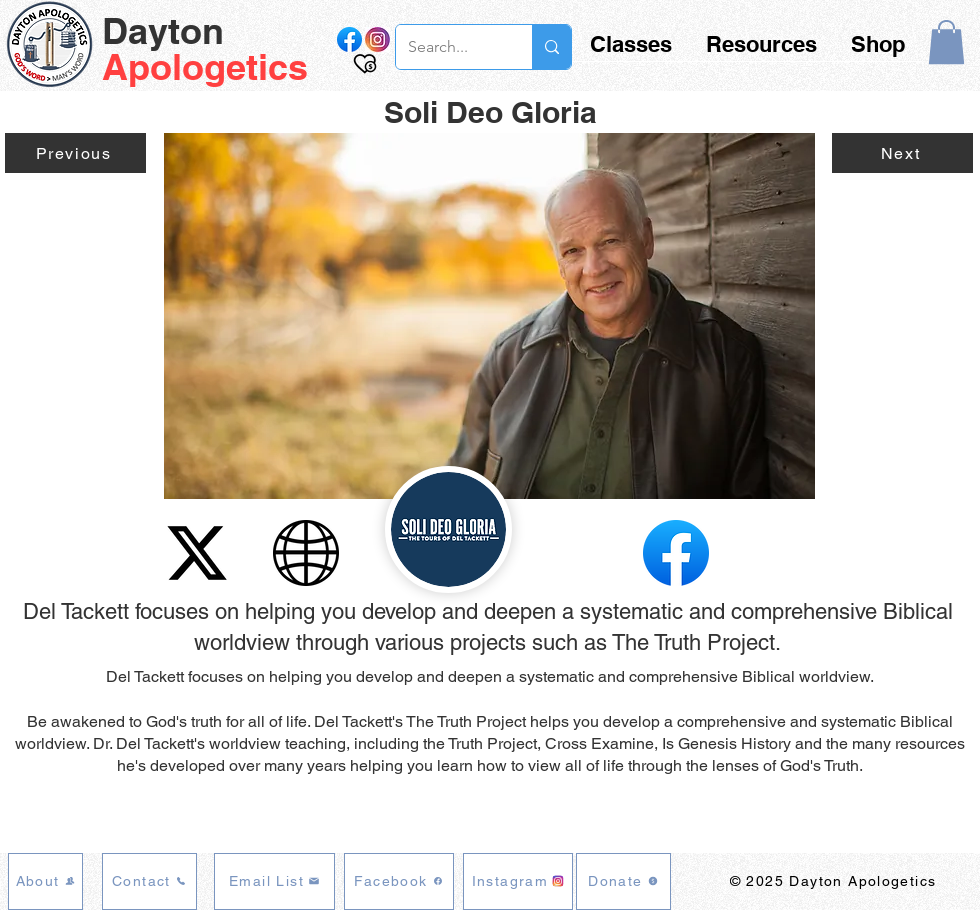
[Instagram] (518, 881)
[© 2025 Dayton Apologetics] (835, 881)
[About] (45, 881)
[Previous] (75, 153)
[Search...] (449, 47)
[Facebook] (399, 881)
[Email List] (274, 881)
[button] (946, 42)
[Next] (902, 153)
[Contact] (149, 881)
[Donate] (623, 881)
